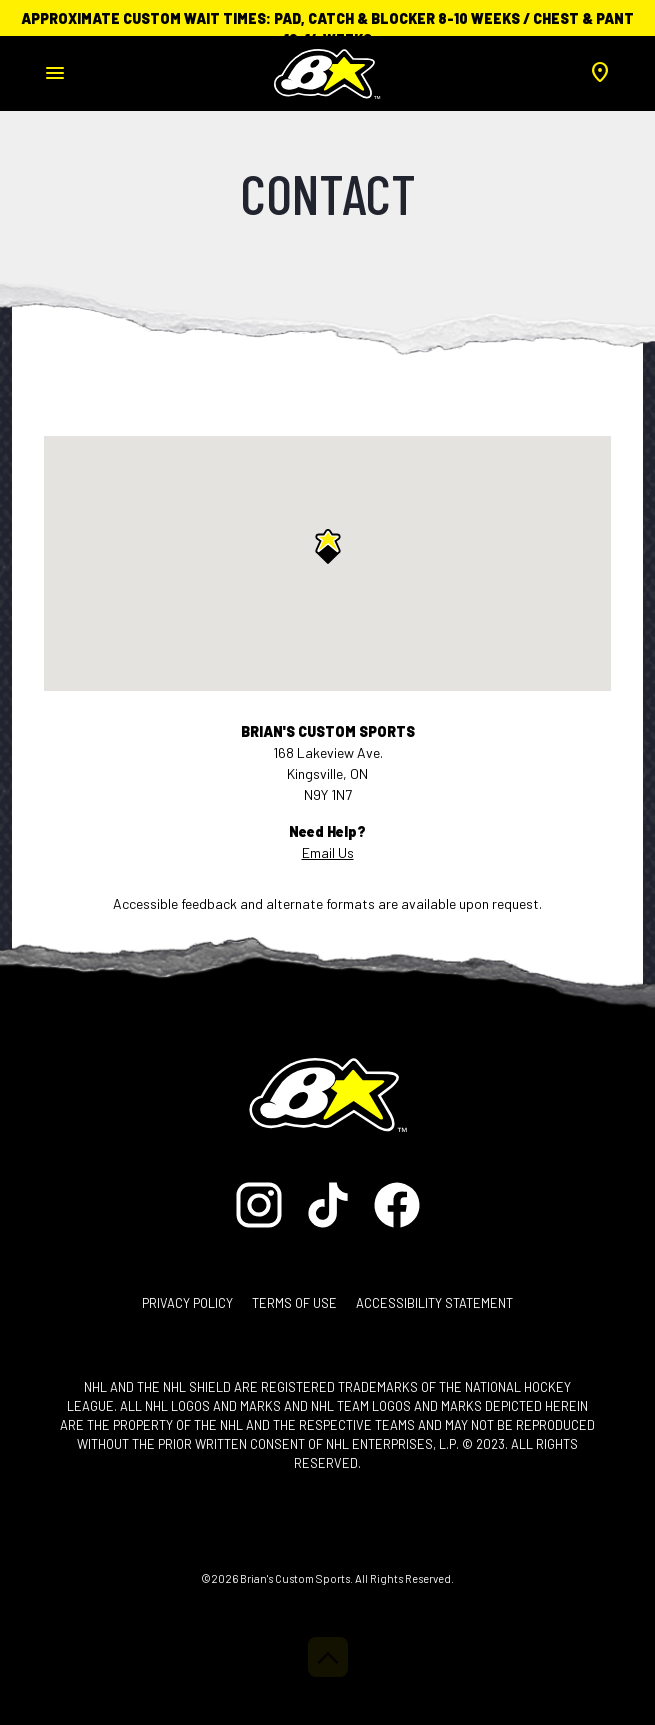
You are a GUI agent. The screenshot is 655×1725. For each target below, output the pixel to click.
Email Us (328, 852)
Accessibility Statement (434, 1303)
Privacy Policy (187, 1303)
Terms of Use (294, 1303)
